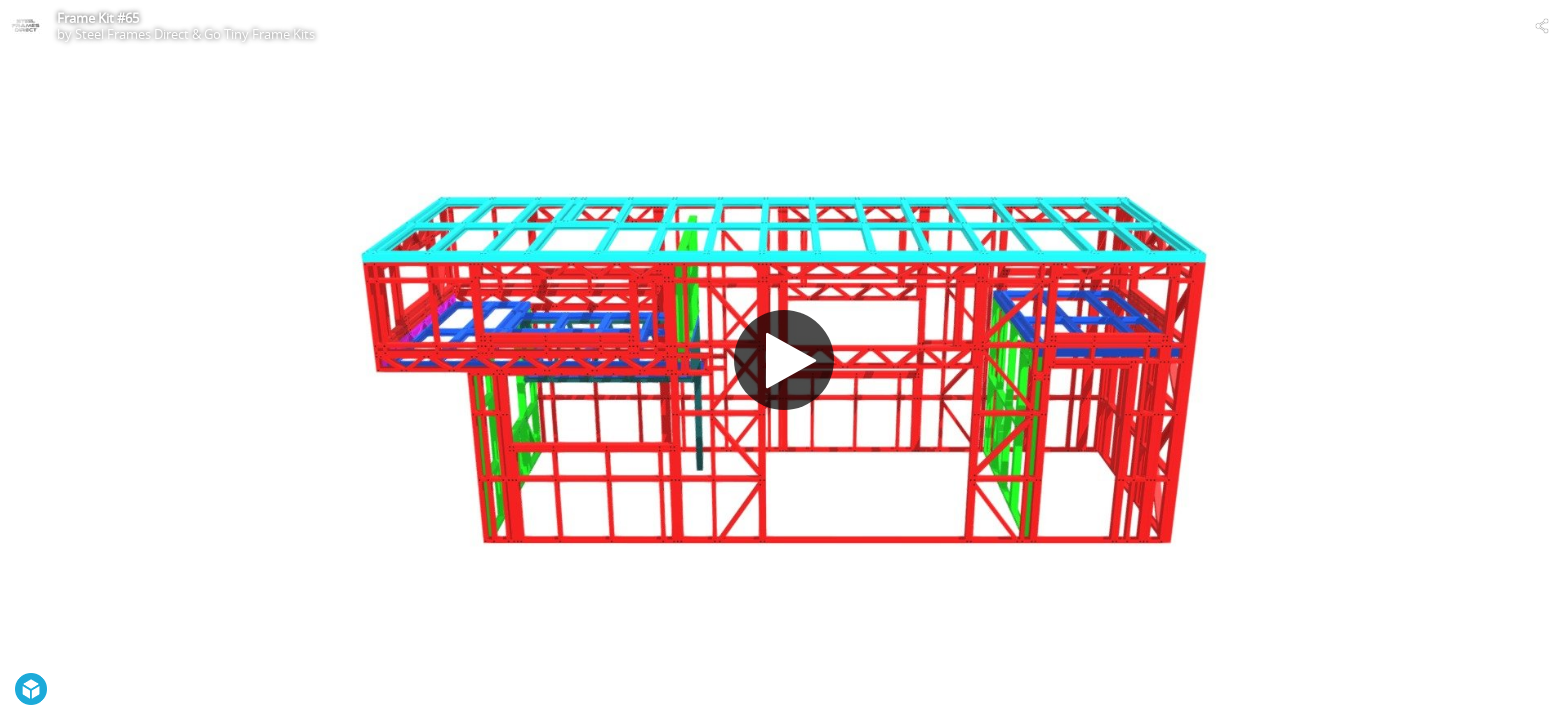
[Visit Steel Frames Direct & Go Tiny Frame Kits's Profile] (26, 26)
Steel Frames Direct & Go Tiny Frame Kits (195, 34)
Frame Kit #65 (98, 18)
